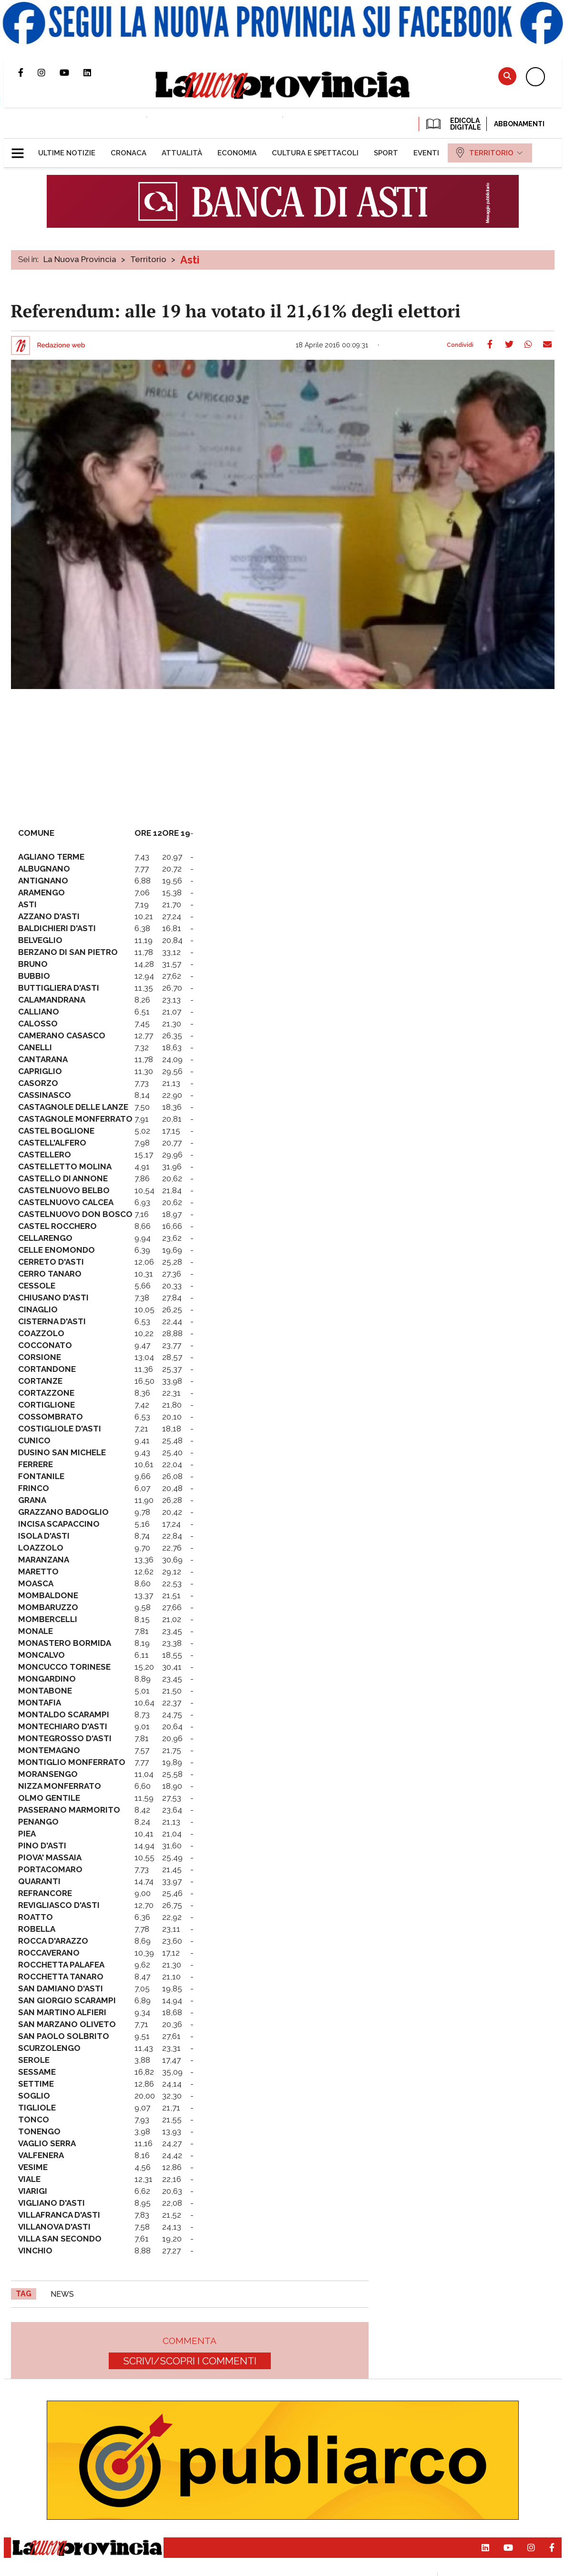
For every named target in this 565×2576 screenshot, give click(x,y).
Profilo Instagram (49, 72)
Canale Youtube (71, 72)
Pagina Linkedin (94, 72)
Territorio (148, 259)
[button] (21, 149)
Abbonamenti (519, 124)
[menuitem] (66, 152)
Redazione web (61, 345)
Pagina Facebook (28, 72)
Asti (189, 260)
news (62, 2294)
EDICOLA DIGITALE (452, 124)
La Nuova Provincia (79, 259)
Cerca (507, 76)
